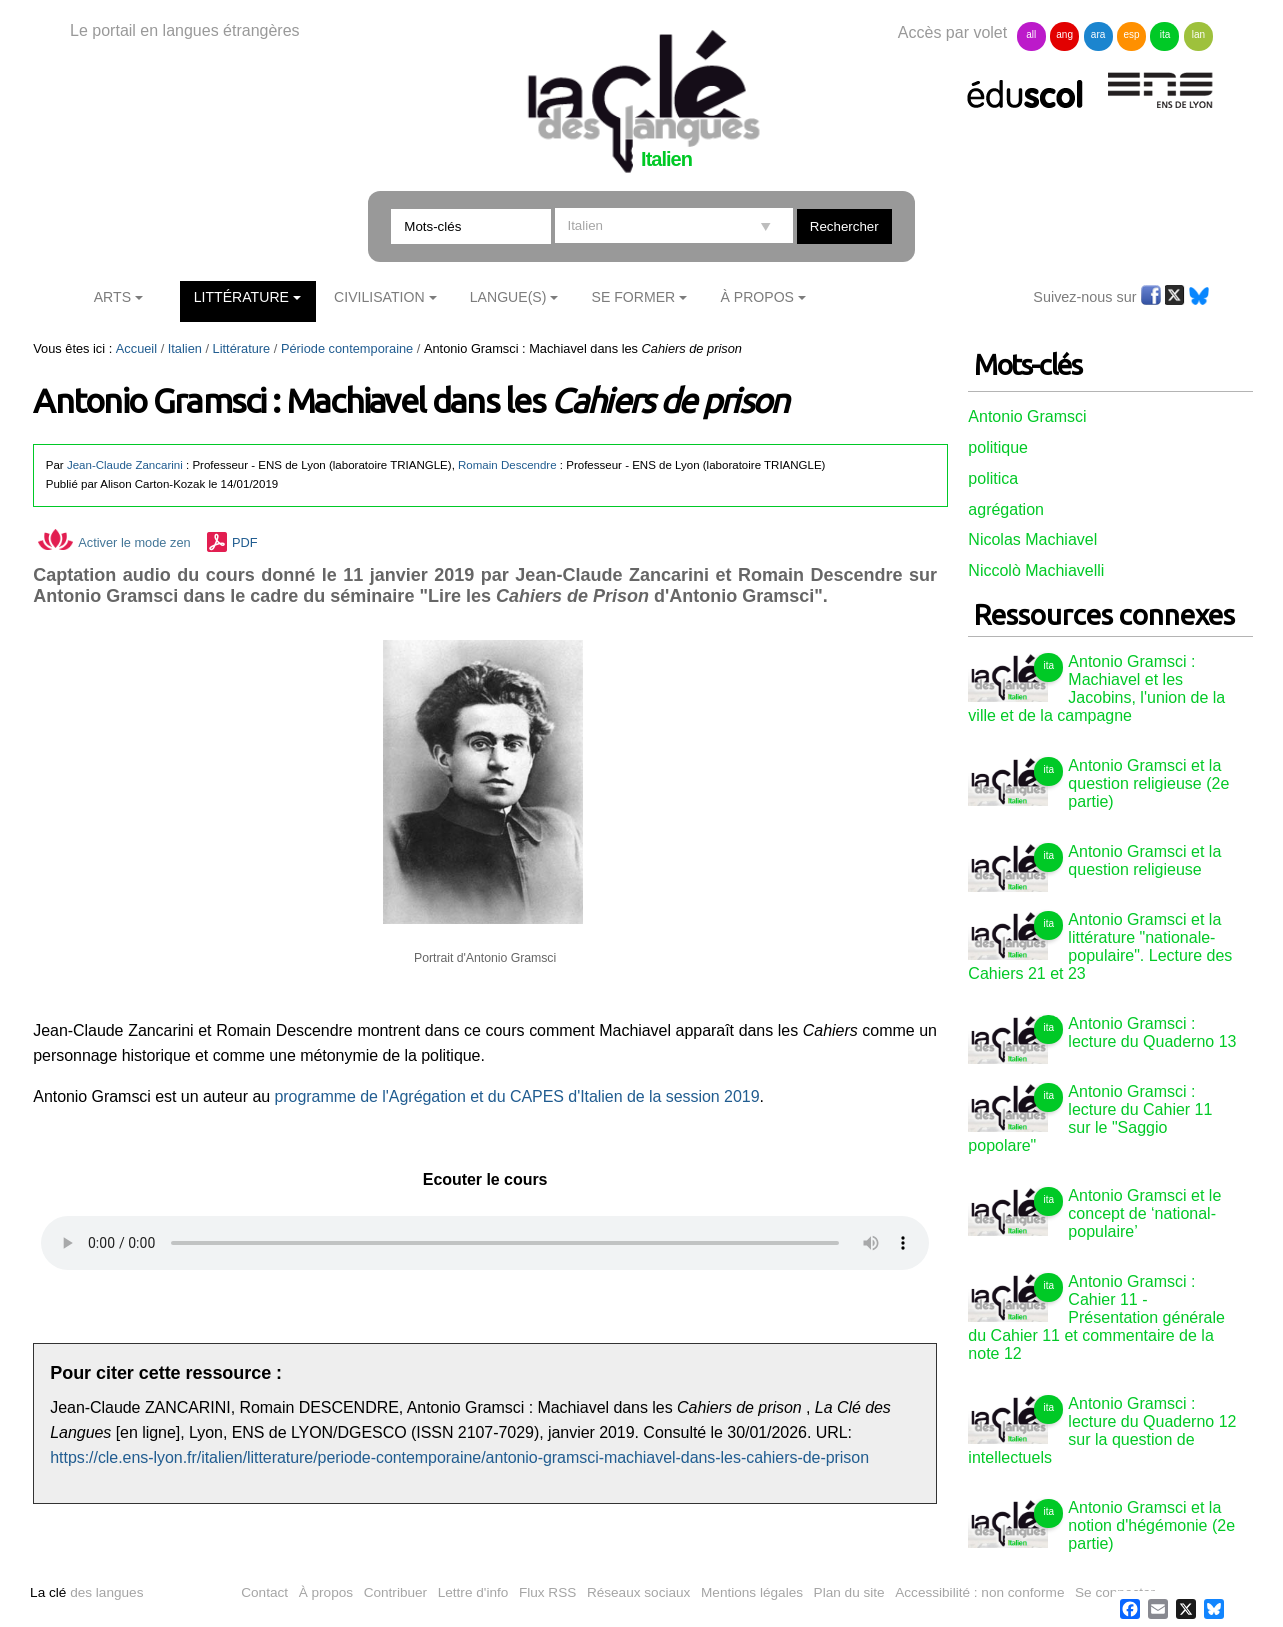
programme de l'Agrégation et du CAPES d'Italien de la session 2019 (514, 1096)
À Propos (757, 297)
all (1031, 34)
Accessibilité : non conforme (979, 1592)
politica (993, 478)
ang (1064, 34)
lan (1198, 34)
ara (1098, 34)
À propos (326, 1592)
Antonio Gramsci (1027, 416)
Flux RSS (547, 1592)
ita (1165, 34)
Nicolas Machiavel (1032, 539)
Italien (185, 348)
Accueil (136, 348)
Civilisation (379, 297)
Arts (112, 297)
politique (998, 447)
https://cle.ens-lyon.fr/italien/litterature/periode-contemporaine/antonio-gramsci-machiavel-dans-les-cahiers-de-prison (459, 1457)
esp (1131, 34)
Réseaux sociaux (639, 1592)
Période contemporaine (347, 348)
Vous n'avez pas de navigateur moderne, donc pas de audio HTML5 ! (485, 1243)
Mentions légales (752, 1592)
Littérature (241, 297)
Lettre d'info (473, 1592)
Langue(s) (508, 297)
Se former (634, 297)
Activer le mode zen (114, 542)
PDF (245, 542)
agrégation (1006, 509)
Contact (264, 1592)
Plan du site (849, 1592)
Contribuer (395, 1592)
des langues (86, 1592)
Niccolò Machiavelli (1036, 570)
